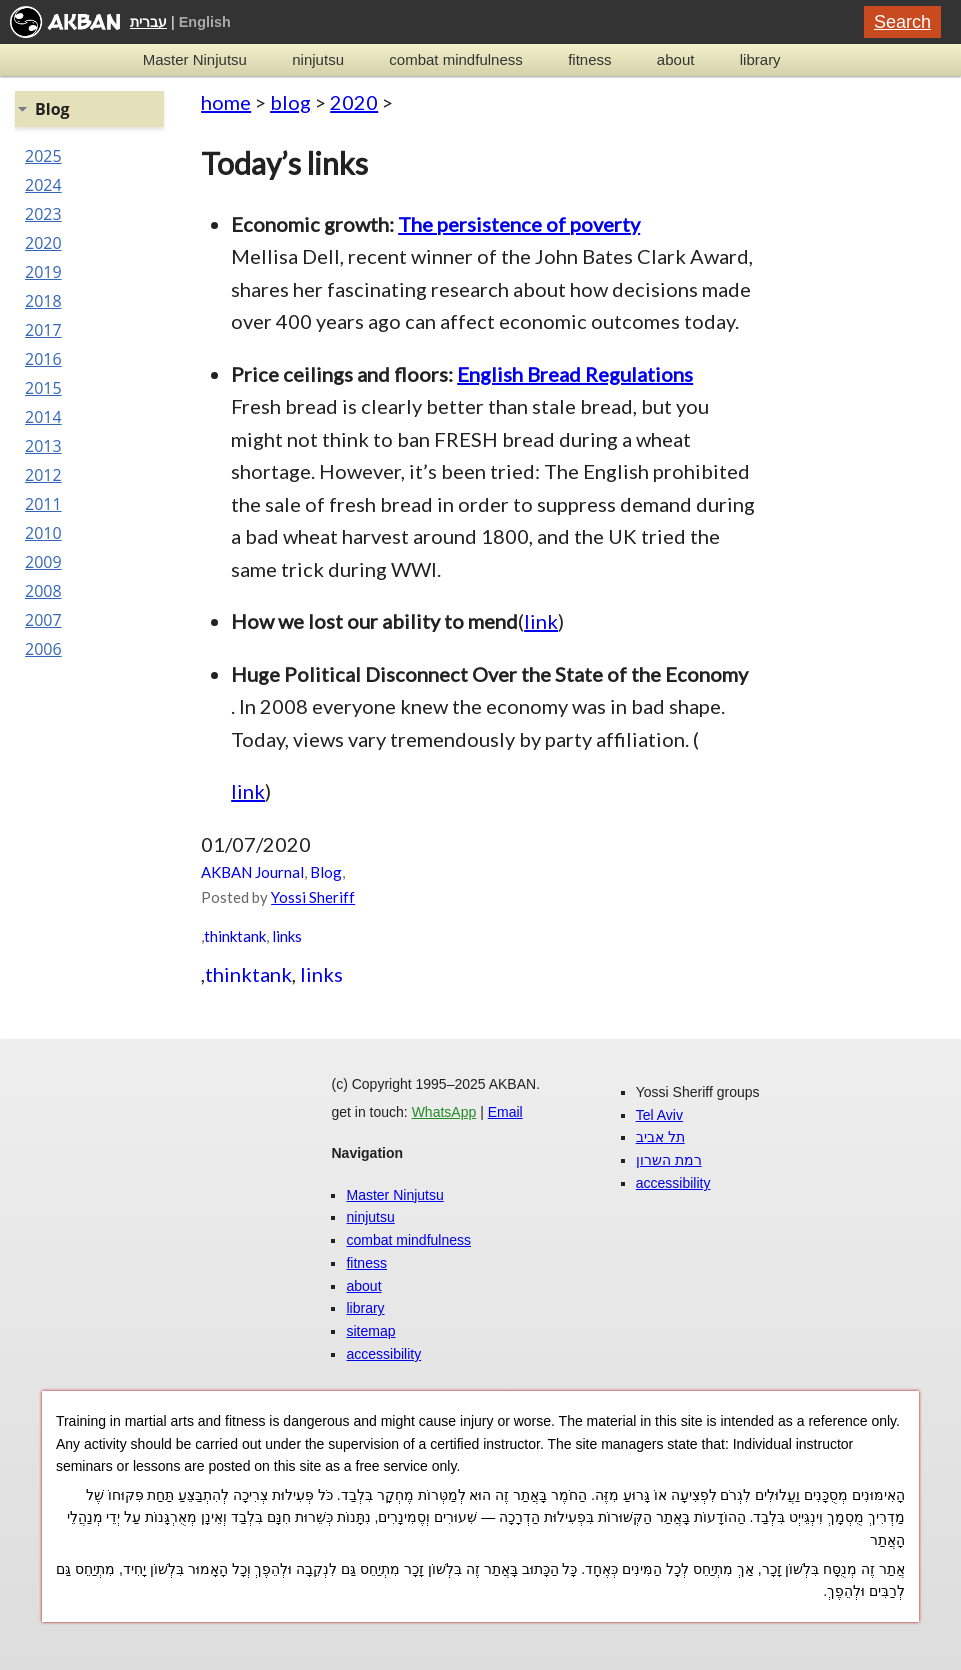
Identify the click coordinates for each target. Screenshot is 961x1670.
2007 (43, 620)
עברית (148, 22)
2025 (43, 156)
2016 (43, 359)
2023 (43, 214)
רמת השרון (669, 1160)
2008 (43, 591)
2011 (43, 504)
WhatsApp (444, 1112)
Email (505, 1112)
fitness (589, 59)
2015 (43, 388)
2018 (43, 301)
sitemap (370, 1331)
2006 (43, 649)
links (287, 936)
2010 (43, 533)
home (226, 102)
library (760, 59)
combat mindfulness (455, 59)
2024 (43, 185)
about (676, 59)
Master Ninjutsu (195, 59)
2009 (43, 562)
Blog (326, 872)
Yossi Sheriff (313, 897)
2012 (43, 475)
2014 (43, 417)
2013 (43, 446)
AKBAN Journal (252, 872)
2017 (43, 330)
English (205, 22)
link (541, 621)
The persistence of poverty (519, 224)
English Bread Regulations (575, 374)
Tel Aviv (659, 1115)
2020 (354, 102)
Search (902, 22)
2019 (43, 272)
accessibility (383, 1354)
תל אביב (660, 1137)
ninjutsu (318, 59)
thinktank (235, 936)
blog (290, 102)
